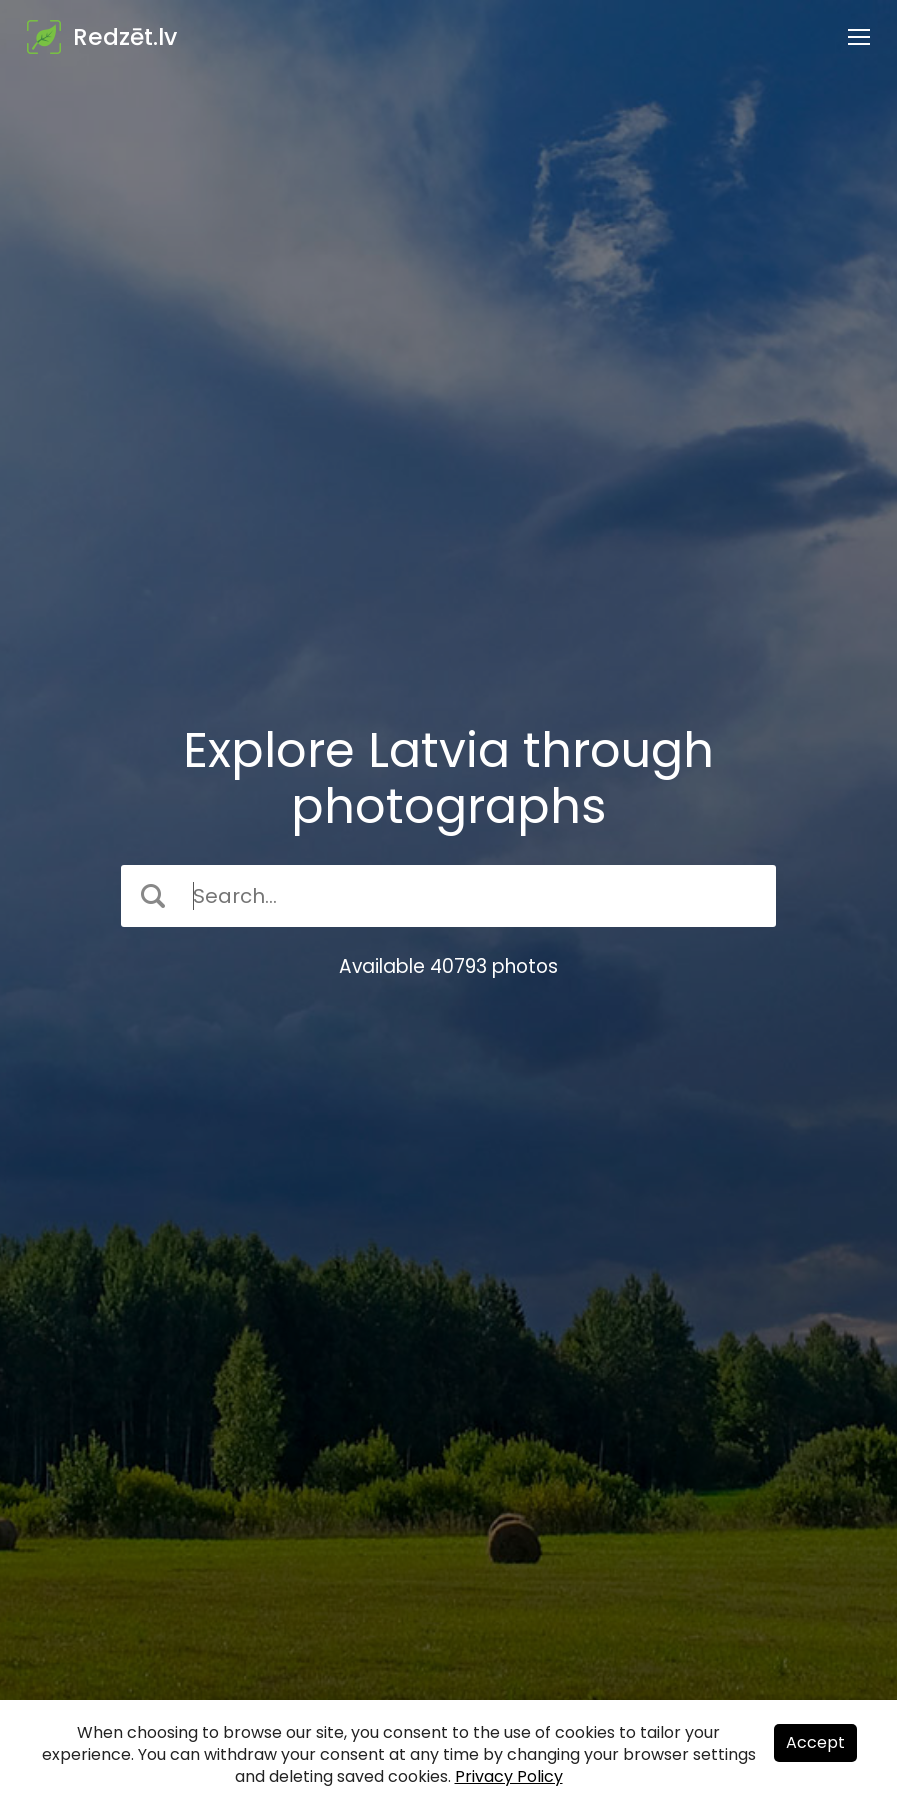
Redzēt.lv (125, 37)
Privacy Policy (509, 1776)
